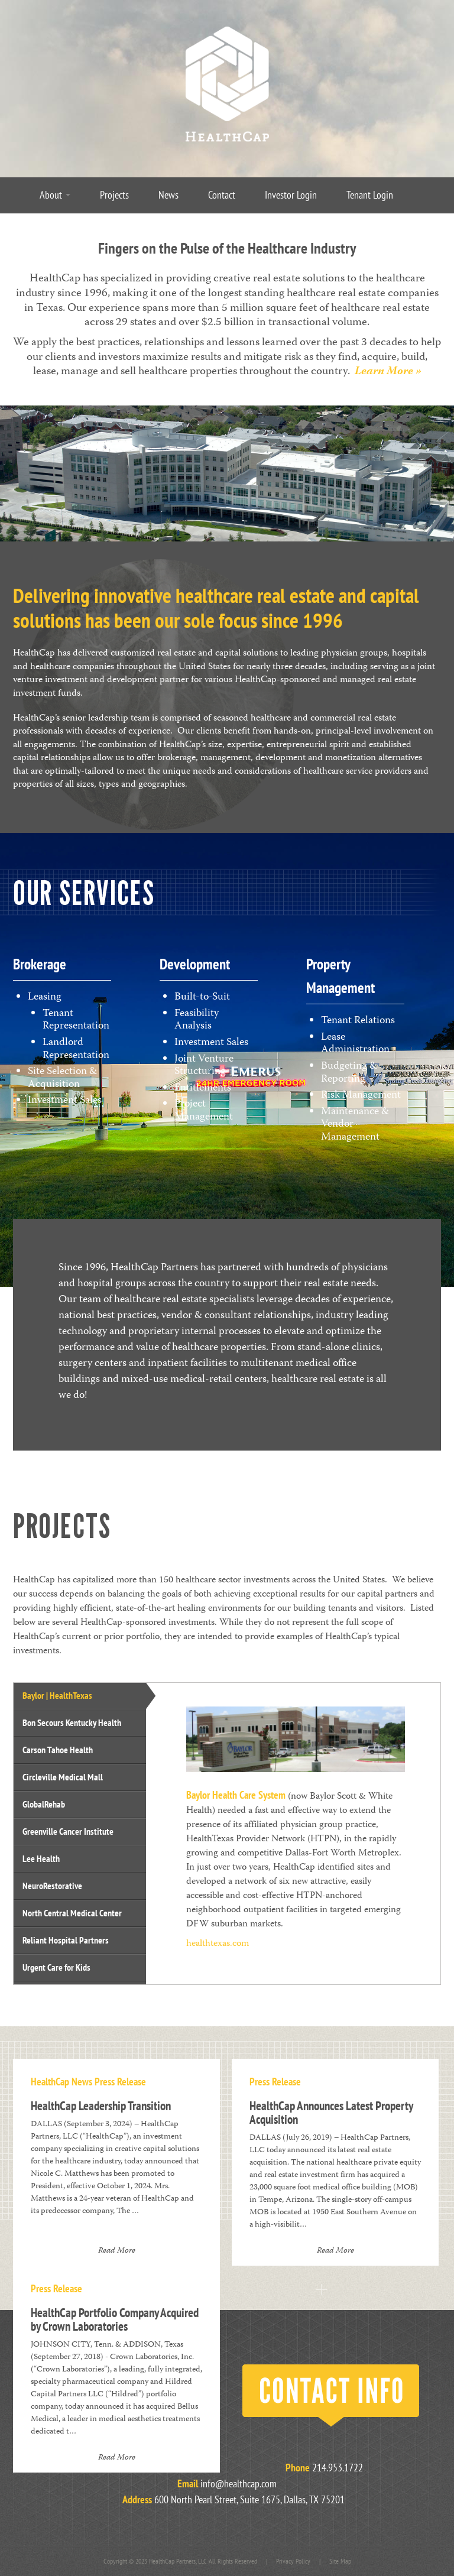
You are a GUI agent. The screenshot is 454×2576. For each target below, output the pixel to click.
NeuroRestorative (52, 1886)
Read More (116, 2250)
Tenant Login (369, 195)
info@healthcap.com (238, 2483)
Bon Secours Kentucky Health (71, 1722)
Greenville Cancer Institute (68, 1831)
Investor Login (291, 195)
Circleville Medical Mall (62, 1777)
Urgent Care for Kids (56, 1967)
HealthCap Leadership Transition (101, 2106)
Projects (114, 195)
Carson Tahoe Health (57, 1750)
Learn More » (388, 371)
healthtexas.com (217, 1944)
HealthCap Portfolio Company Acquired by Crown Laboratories (115, 2319)
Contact (221, 195)
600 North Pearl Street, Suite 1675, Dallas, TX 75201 (249, 2499)
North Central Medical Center (72, 1913)
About (55, 195)
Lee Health (41, 1858)
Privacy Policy (293, 2560)
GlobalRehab (43, 1804)
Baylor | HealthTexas (57, 1695)
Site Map (340, 2560)
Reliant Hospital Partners (65, 1940)
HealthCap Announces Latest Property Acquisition (331, 2112)
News (168, 195)
